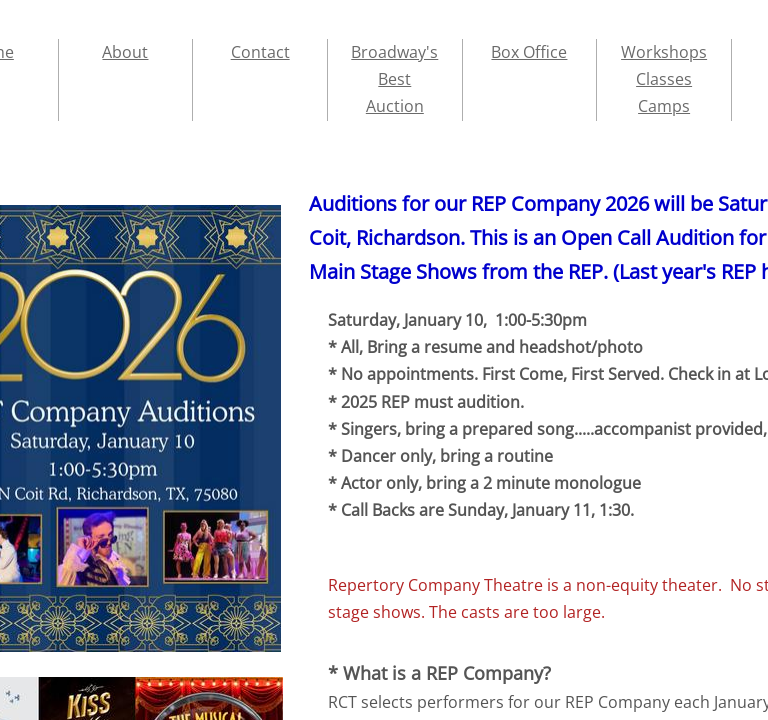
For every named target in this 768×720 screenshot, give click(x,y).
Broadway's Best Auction (394, 79)
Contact (260, 52)
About (125, 52)
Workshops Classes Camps (664, 79)
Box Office (529, 52)
